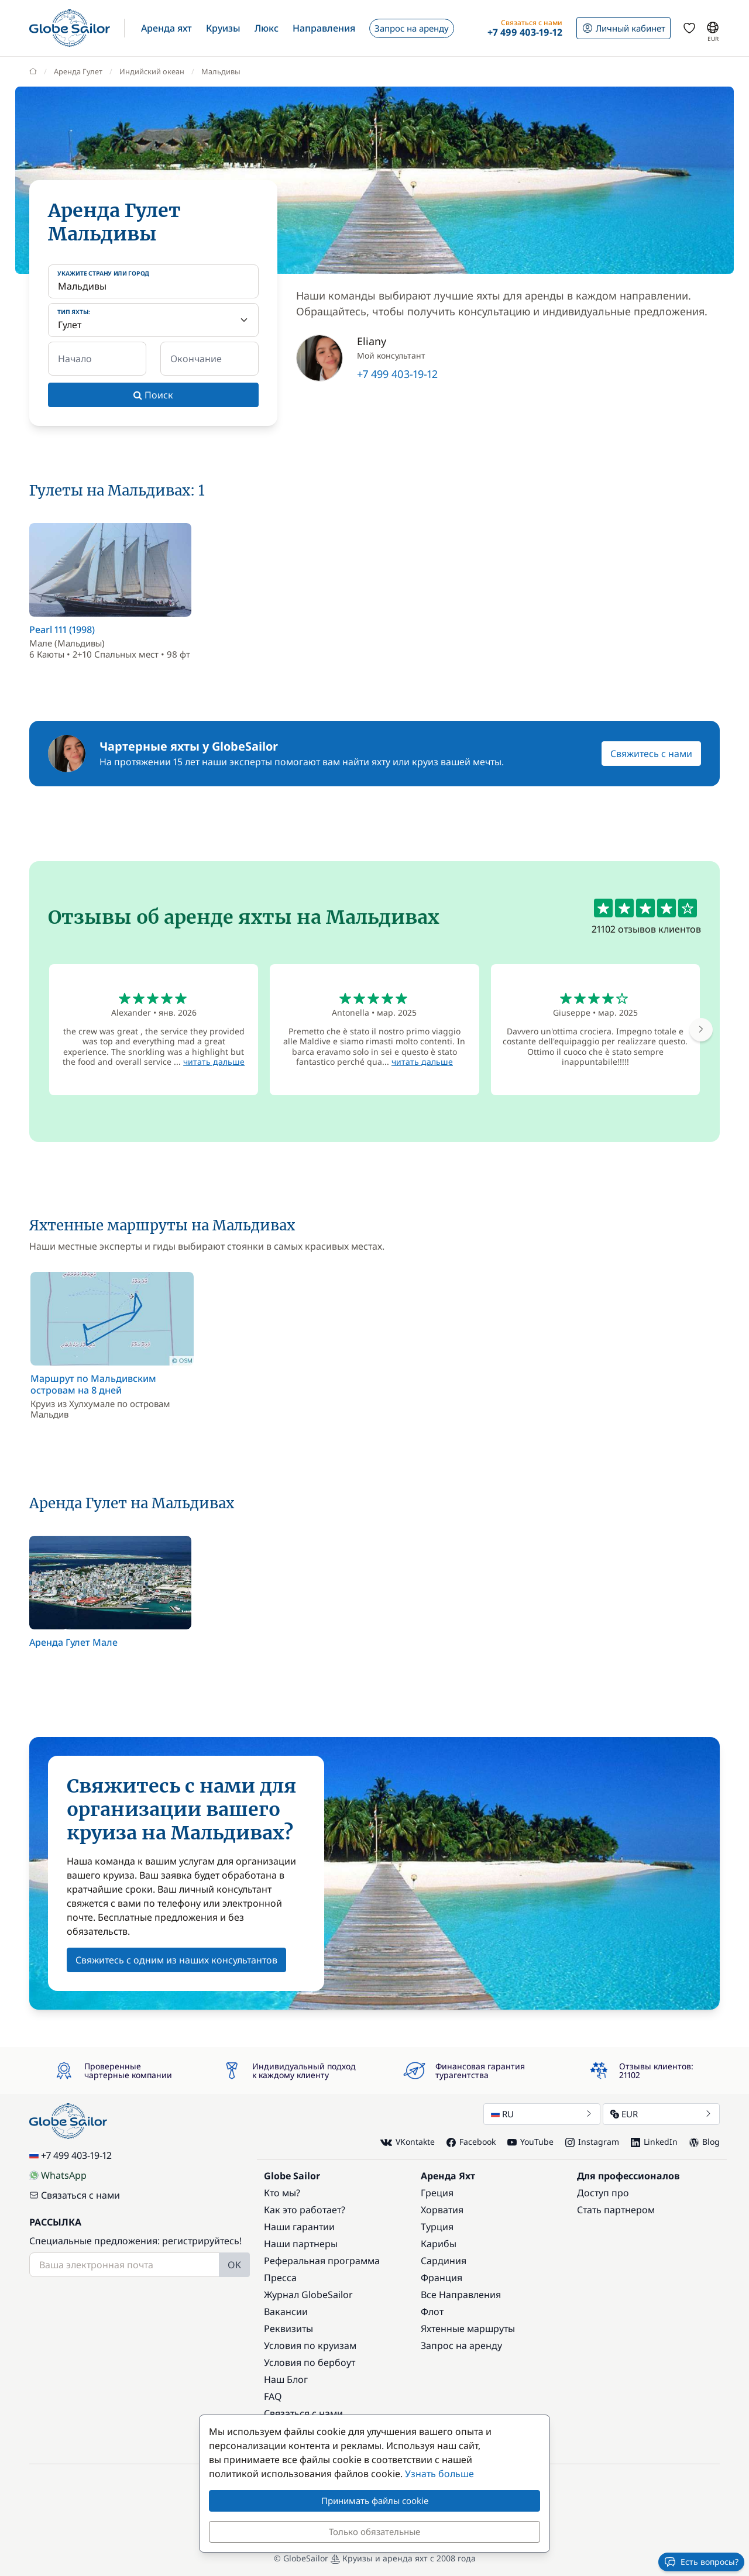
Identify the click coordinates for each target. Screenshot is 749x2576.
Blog (704, 2141)
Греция (437, 2192)
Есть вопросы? (701, 2562)
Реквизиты (288, 2328)
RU (542, 2114)
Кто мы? (282, 2192)
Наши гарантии (299, 2226)
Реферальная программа (322, 2260)
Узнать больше (439, 2473)
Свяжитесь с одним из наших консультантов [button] (176, 1960)
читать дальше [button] (214, 1061)
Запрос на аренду (461, 2345)
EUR (661, 2114)
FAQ (273, 2396)
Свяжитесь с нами (651, 753)
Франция (441, 2277)
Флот (432, 2311)
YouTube (530, 2141)
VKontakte (407, 2142)
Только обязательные (374, 2531)
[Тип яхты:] (153, 320)
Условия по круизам (310, 2345)
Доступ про (603, 2192)
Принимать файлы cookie (374, 2500)
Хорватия (442, 2209)
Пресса (280, 2277)
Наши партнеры (301, 2243)
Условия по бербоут (309, 2362)
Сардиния (443, 2260)
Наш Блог (286, 2379)
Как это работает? (304, 2209)
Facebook (471, 2141)
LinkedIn (654, 2141)
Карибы (438, 2243)
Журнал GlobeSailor (308, 2294)
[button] (166, 28)
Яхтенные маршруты (468, 2328)
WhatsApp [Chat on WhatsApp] (58, 2175)
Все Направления (461, 2294)
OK (234, 2264)
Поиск (153, 394)
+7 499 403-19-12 (397, 374)
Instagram (592, 2141)
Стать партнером (616, 2209)
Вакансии (286, 2311)
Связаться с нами (74, 2195)
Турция (437, 2226)
